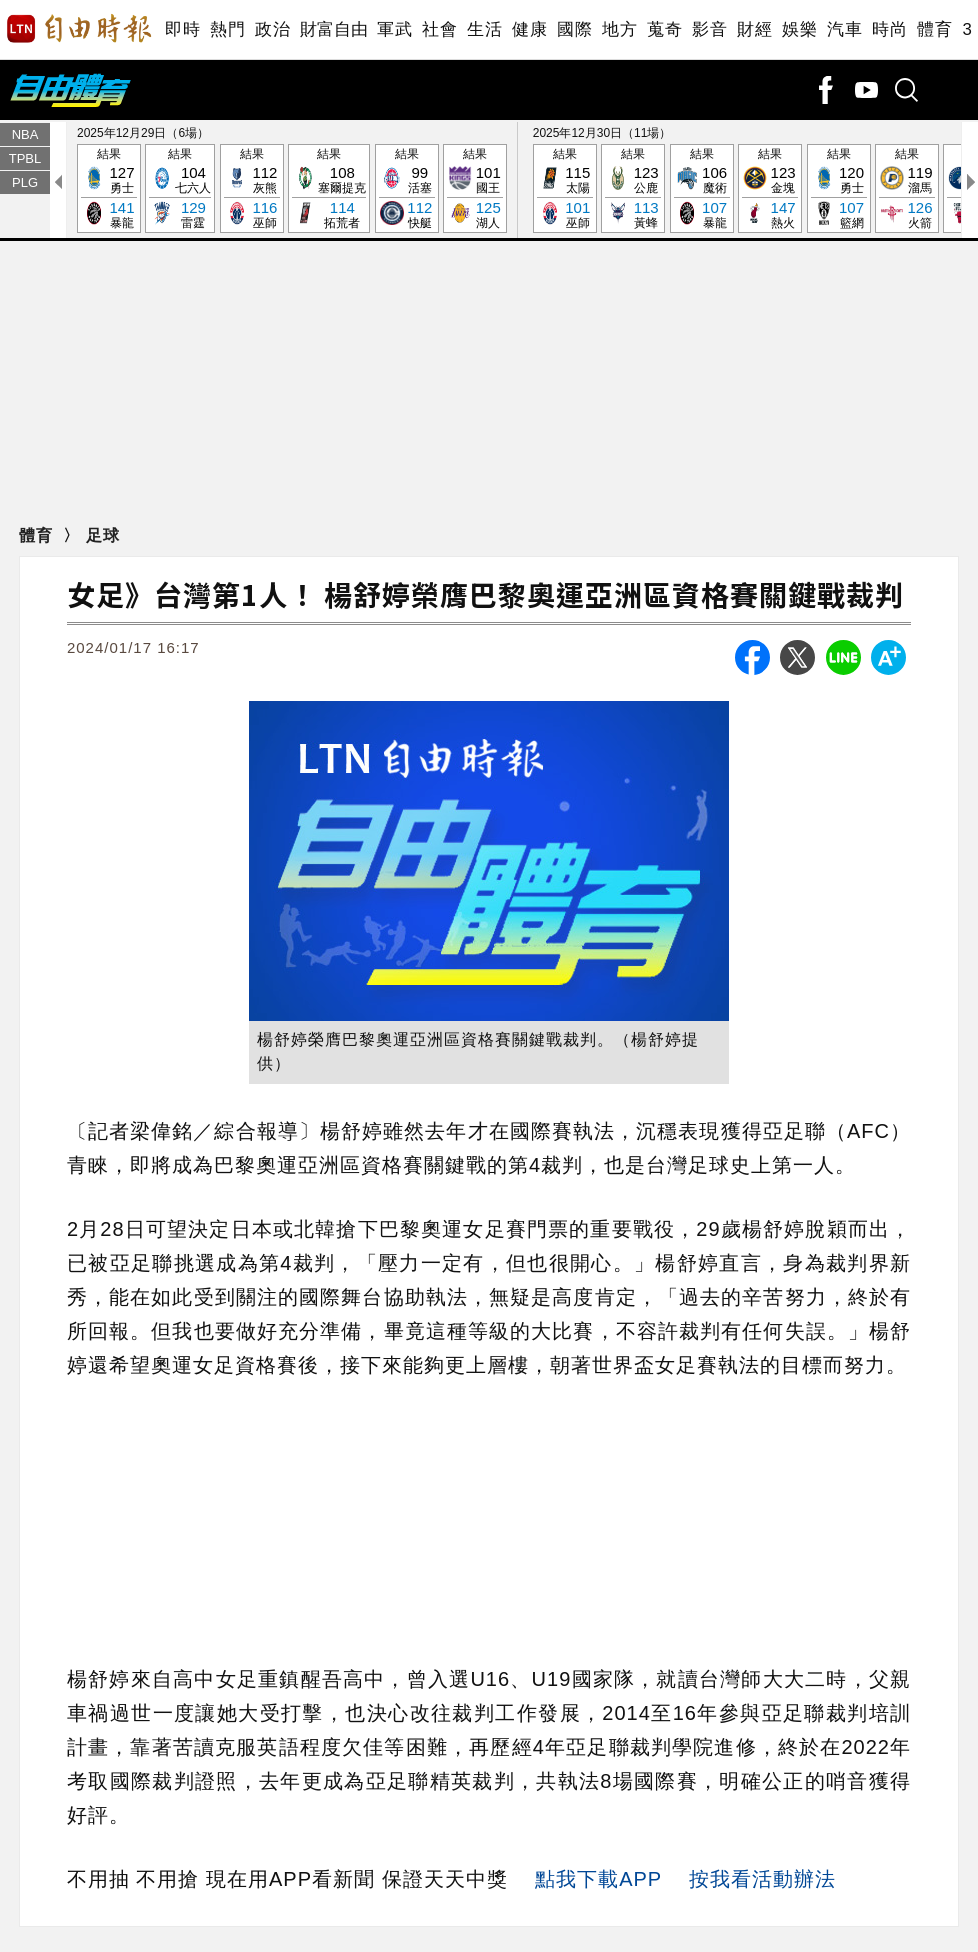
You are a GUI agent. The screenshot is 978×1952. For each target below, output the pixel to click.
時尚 (889, 29)
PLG (25, 182)
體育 (934, 29)
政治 (272, 29)
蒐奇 (664, 29)
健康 (529, 29)
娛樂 (799, 29)
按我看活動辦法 (762, 1879)
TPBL (25, 158)
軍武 (394, 29)
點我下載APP (598, 1879)
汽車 (844, 29)
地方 (619, 29)
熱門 (227, 29)
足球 (103, 535)
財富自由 (333, 29)
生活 (484, 29)
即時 (182, 29)
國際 (574, 29)
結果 (109, 189)
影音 (709, 29)
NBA (25, 134)
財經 (754, 29)
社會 (439, 29)
